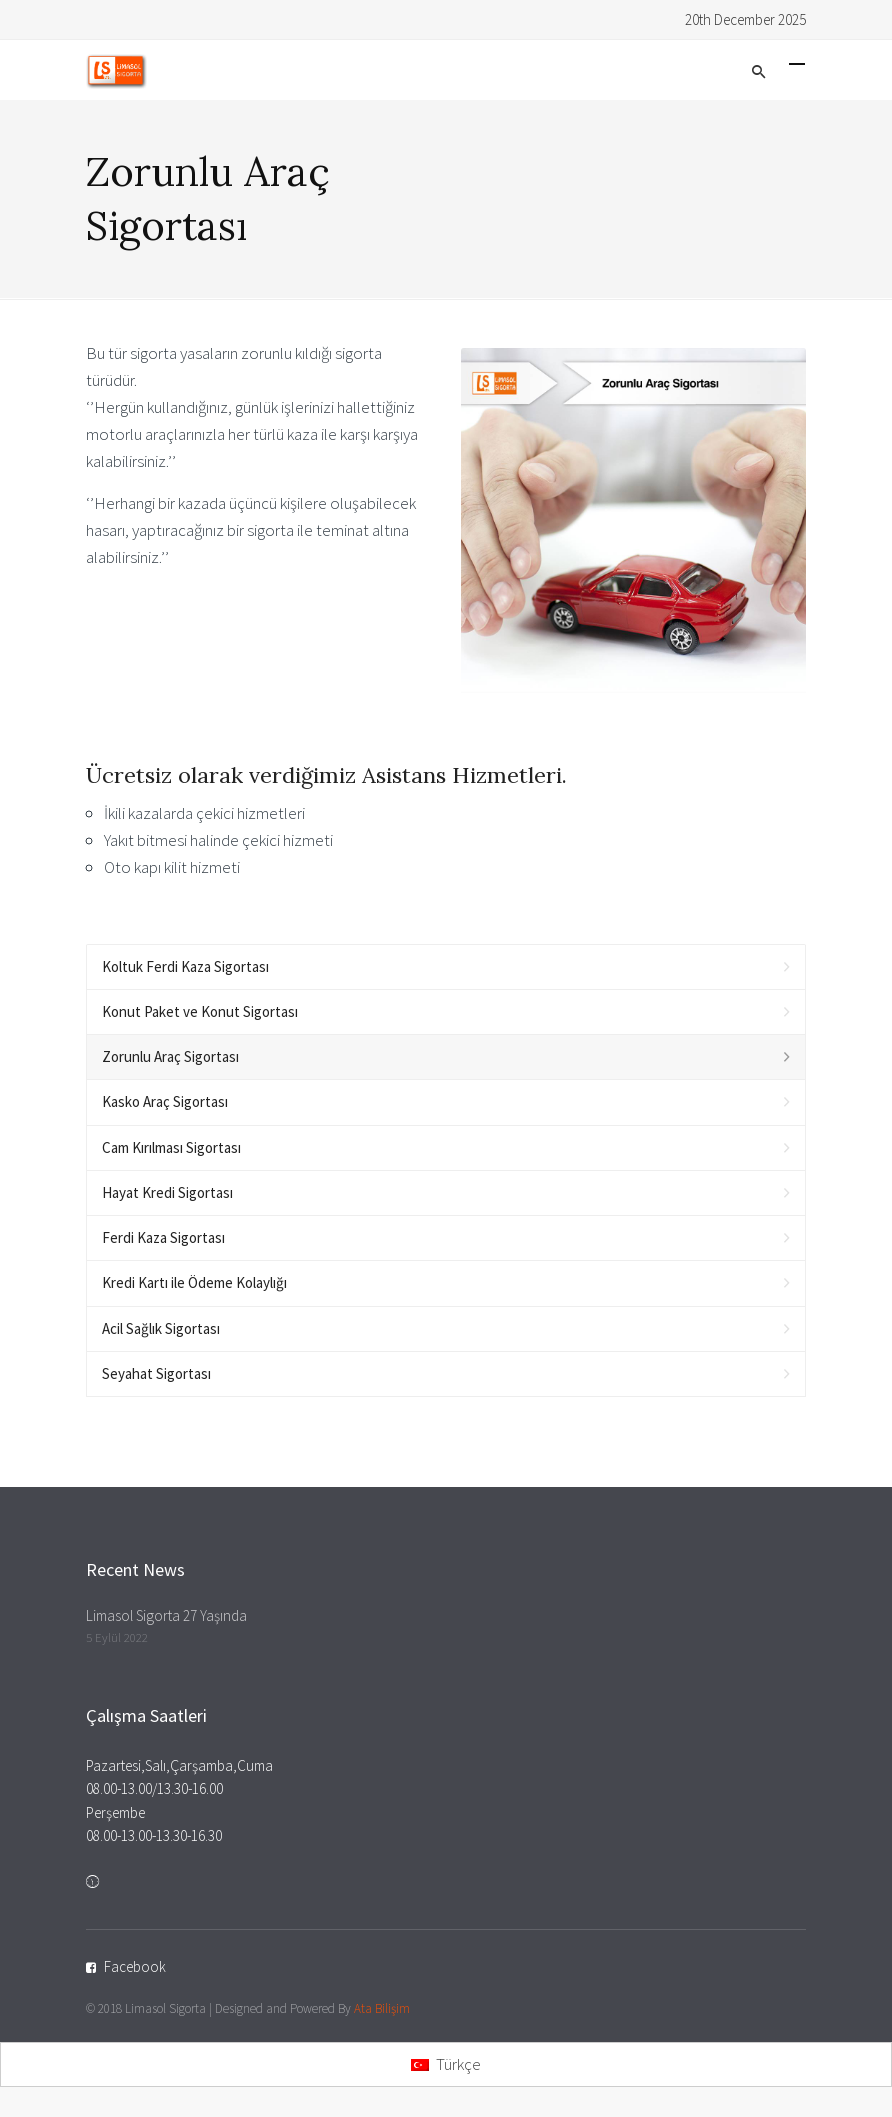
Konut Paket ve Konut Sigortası (200, 1011)
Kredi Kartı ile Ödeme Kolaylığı (194, 1282)
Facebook (135, 1966)
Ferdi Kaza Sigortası (163, 1237)
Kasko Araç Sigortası (165, 1101)
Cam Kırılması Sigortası (171, 1147)
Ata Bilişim (382, 2008)
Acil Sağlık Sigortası (161, 1328)
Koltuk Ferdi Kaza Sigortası (185, 966)
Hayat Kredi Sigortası (167, 1192)
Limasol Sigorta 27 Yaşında (166, 1615)
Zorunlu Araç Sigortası (170, 1056)
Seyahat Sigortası (156, 1373)
